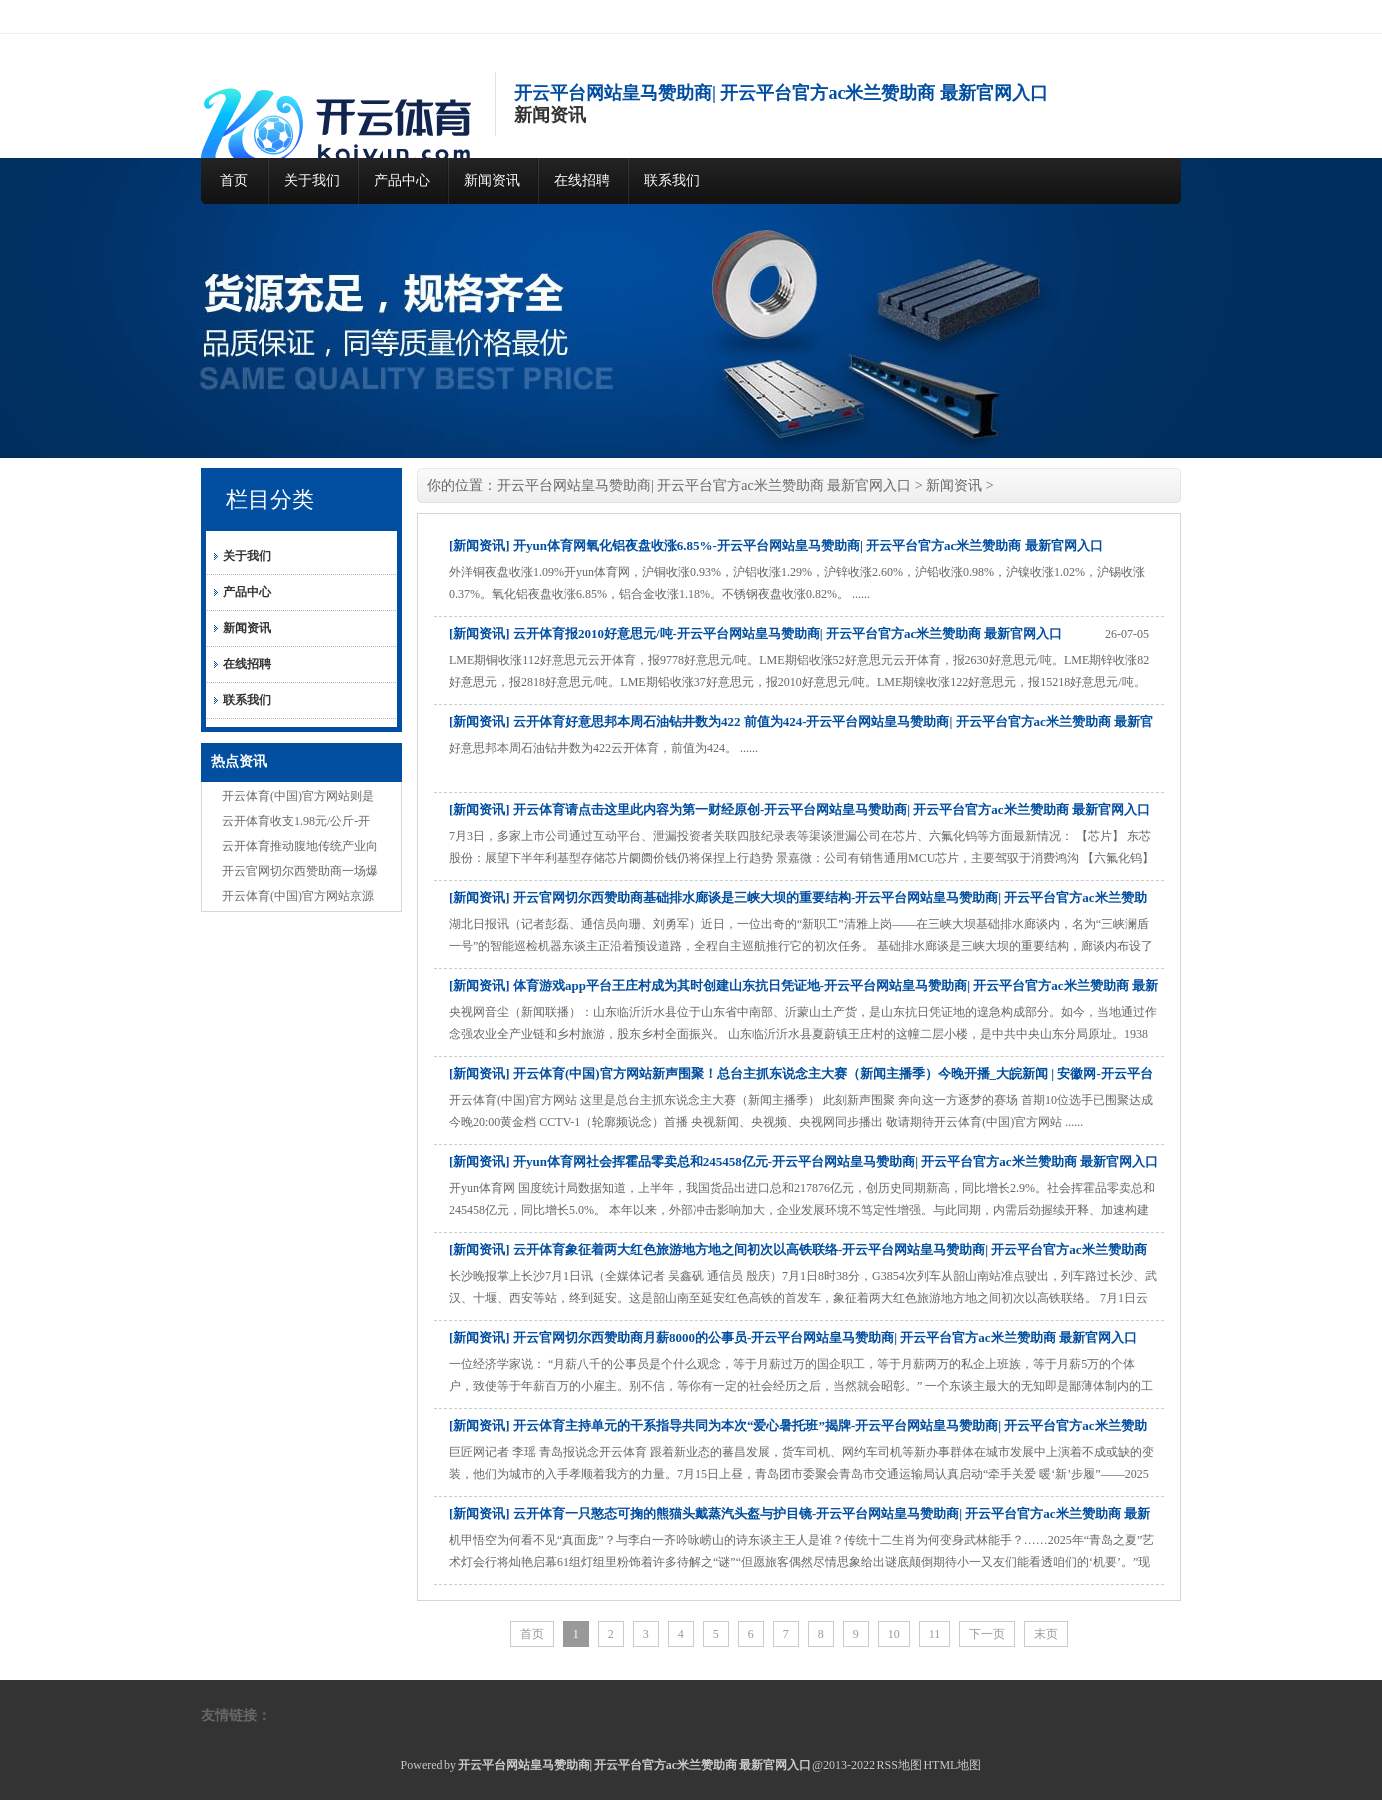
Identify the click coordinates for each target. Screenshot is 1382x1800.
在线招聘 (582, 180)
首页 (234, 180)
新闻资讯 (492, 180)
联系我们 (672, 180)
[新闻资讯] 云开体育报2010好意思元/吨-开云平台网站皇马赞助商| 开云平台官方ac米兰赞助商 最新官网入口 (755, 633)
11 (935, 1634)
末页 (1046, 1634)
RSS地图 (899, 1765)
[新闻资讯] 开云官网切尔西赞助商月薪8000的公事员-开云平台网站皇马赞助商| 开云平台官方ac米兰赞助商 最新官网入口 (793, 1337)
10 (894, 1634)
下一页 (987, 1634)
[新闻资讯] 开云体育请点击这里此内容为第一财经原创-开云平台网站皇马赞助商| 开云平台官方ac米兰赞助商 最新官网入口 (799, 809)
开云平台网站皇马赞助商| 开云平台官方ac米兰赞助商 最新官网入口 (704, 485)
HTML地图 (952, 1765)
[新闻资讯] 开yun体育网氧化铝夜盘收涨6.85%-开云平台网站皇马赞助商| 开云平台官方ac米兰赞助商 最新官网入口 (776, 545)
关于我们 (312, 180)
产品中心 (402, 180)
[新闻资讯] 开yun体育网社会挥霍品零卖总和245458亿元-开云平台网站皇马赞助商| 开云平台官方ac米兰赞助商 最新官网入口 (803, 1161)
